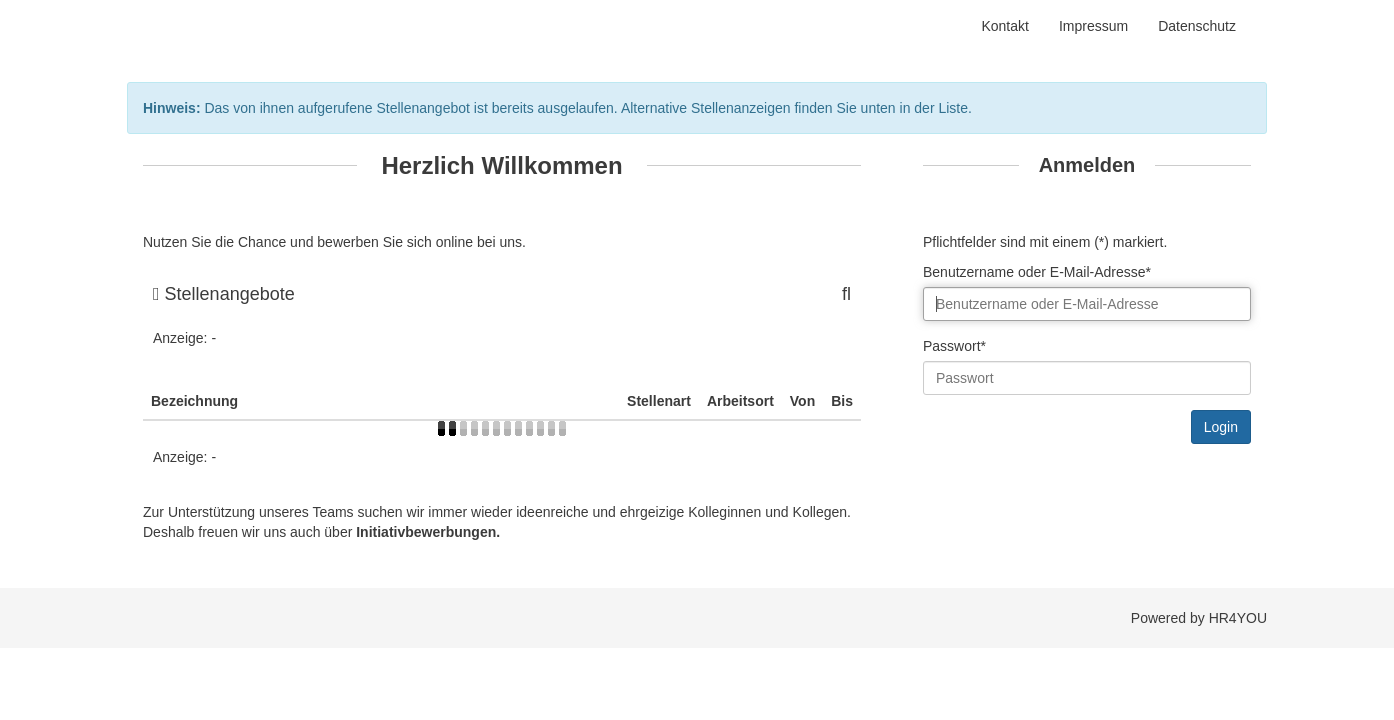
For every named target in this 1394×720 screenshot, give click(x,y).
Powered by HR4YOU (1199, 618)
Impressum (1093, 26)
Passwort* (954, 346)
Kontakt (1004, 26)
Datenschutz (1197, 26)
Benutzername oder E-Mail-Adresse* (1037, 272)
